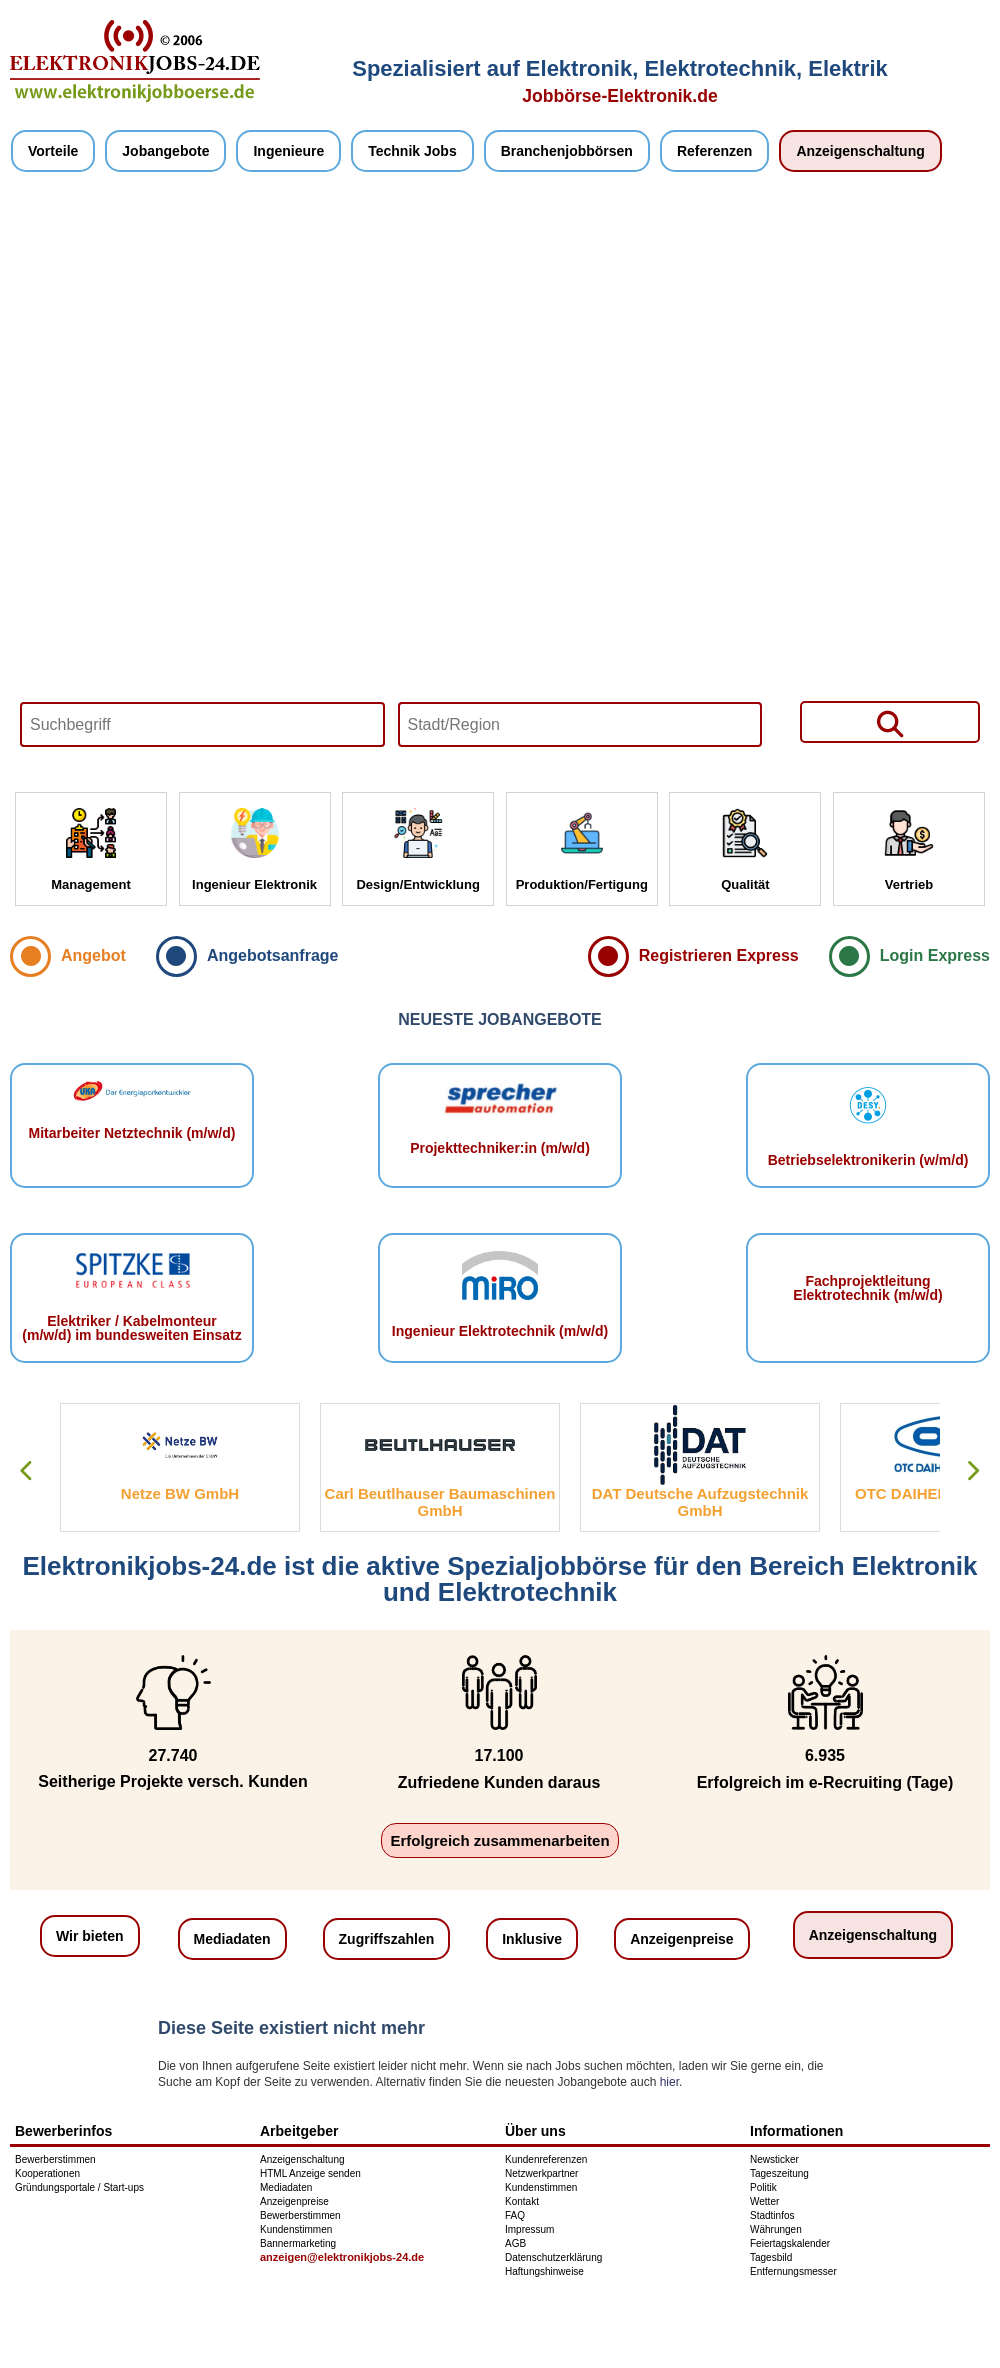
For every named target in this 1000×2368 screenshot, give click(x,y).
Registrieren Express (719, 955)
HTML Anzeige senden (310, 2173)
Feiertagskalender (790, 2243)
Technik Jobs (412, 151)
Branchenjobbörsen (567, 151)
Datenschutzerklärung (553, 2257)
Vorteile (53, 151)
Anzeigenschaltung (860, 151)
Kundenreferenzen (546, 2159)
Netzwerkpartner (541, 2173)
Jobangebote (165, 151)
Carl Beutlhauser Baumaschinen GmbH (440, 1502)
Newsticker (774, 2159)
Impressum (529, 2229)
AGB (515, 2243)
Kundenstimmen (296, 2229)
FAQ (515, 2215)
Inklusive (532, 1939)
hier (669, 2082)
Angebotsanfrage (273, 955)
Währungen (776, 2229)
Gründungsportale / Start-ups (79, 2187)
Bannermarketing (298, 2243)
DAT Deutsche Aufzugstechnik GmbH (700, 1502)
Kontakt (522, 2201)
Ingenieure (288, 151)
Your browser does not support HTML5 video (500, 482)
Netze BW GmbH (180, 1493)
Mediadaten (232, 1939)
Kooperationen (47, 2173)
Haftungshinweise (544, 2271)
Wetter (764, 2201)
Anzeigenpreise (681, 1939)
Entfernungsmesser (793, 2271)
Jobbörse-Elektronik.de (620, 96)
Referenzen (714, 151)
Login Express (935, 955)
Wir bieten (90, 1936)
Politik (763, 2187)
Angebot (93, 955)
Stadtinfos (772, 2215)
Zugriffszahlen (387, 1939)
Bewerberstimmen (55, 2159)
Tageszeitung (779, 2173)
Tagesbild (771, 2257)
